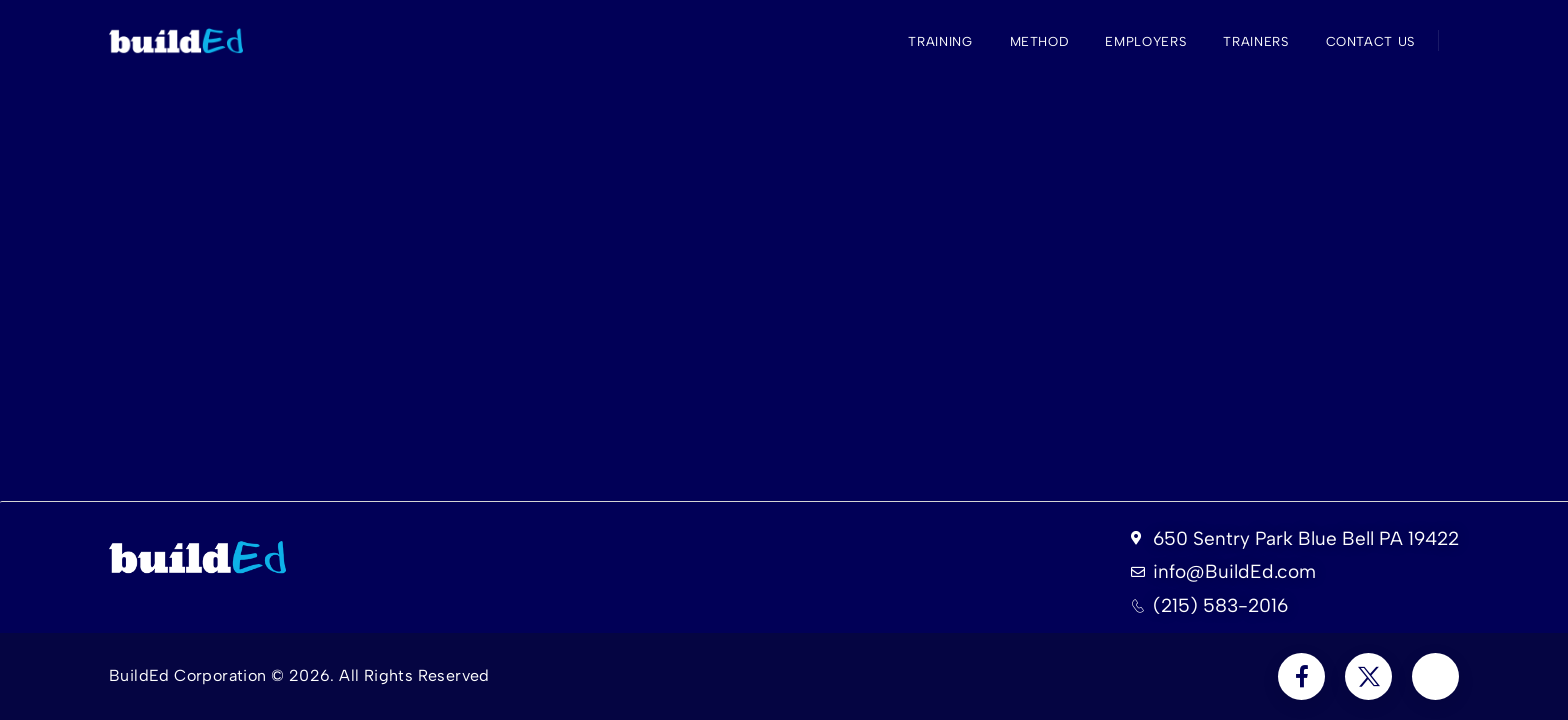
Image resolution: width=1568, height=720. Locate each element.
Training (940, 41)
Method (1039, 41)
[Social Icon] (1301, 676)
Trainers (1255, 41)
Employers (1145, 41)
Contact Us (1371, 41)
